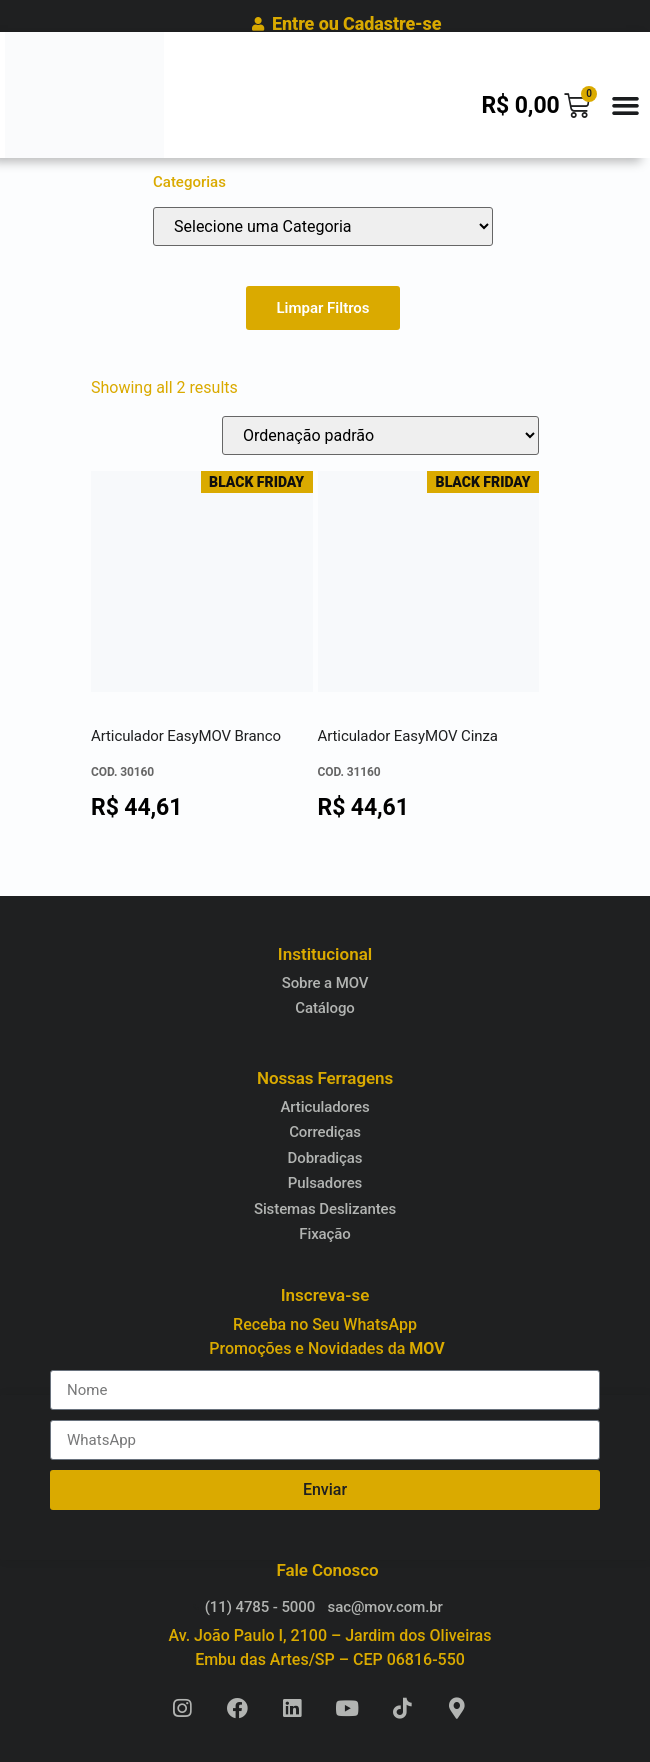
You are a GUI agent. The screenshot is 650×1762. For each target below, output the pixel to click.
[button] (625, 105)
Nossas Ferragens (325, 1078)
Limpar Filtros (322, 308)
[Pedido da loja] (380, 435)
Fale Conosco (328, 1570)
